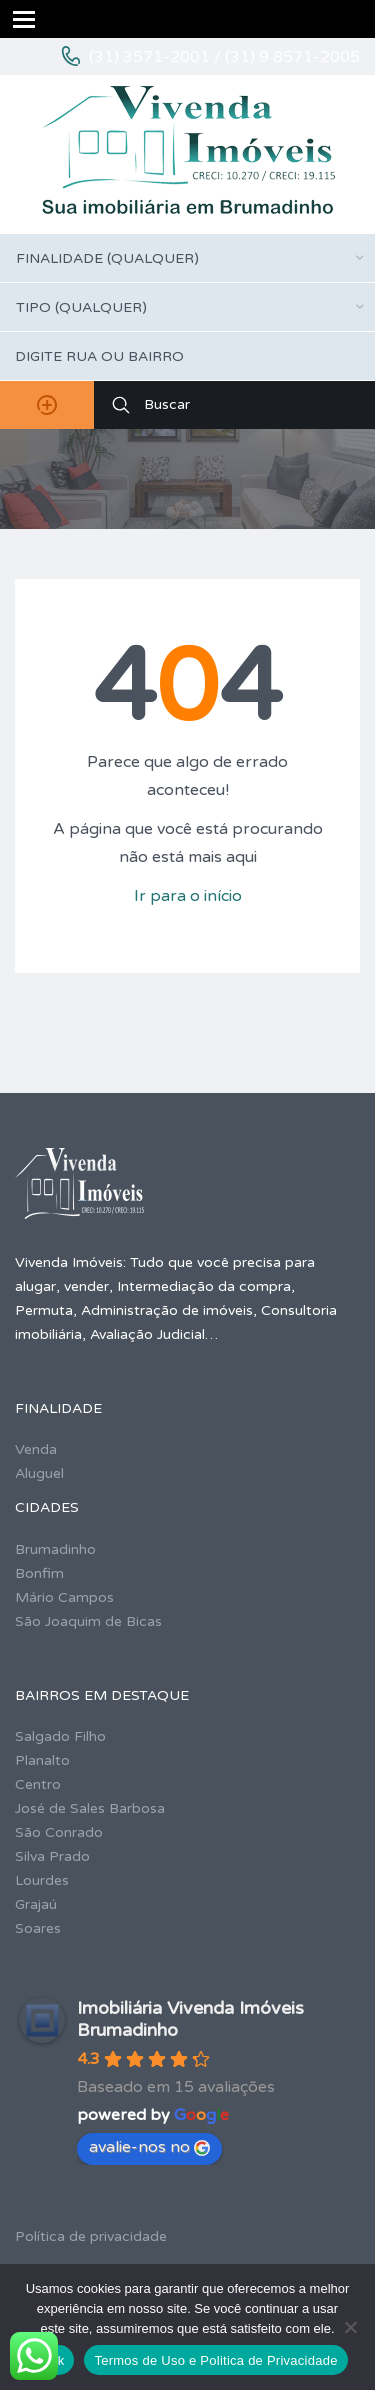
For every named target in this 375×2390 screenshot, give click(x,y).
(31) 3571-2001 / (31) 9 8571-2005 (224, 57)
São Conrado (59, 1832)
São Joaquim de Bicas (88, 1621)
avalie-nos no (149, 2147)
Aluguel (39, 1473)
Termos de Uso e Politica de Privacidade (215, 2360)
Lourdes (42, 1880)
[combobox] (187, 258)
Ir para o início (188, 896)
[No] (350, 2327)
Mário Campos (64, 1597)
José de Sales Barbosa (90, 1808)
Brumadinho (55, 1549)
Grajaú (36, 1904)
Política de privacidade (91, 2236)
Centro (38, 1784)
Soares (38, 1928)
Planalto (42, 1760)
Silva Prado (52, 1856)
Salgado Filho (60, 1736)
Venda (36, 1449)
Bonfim (39, 1573)
